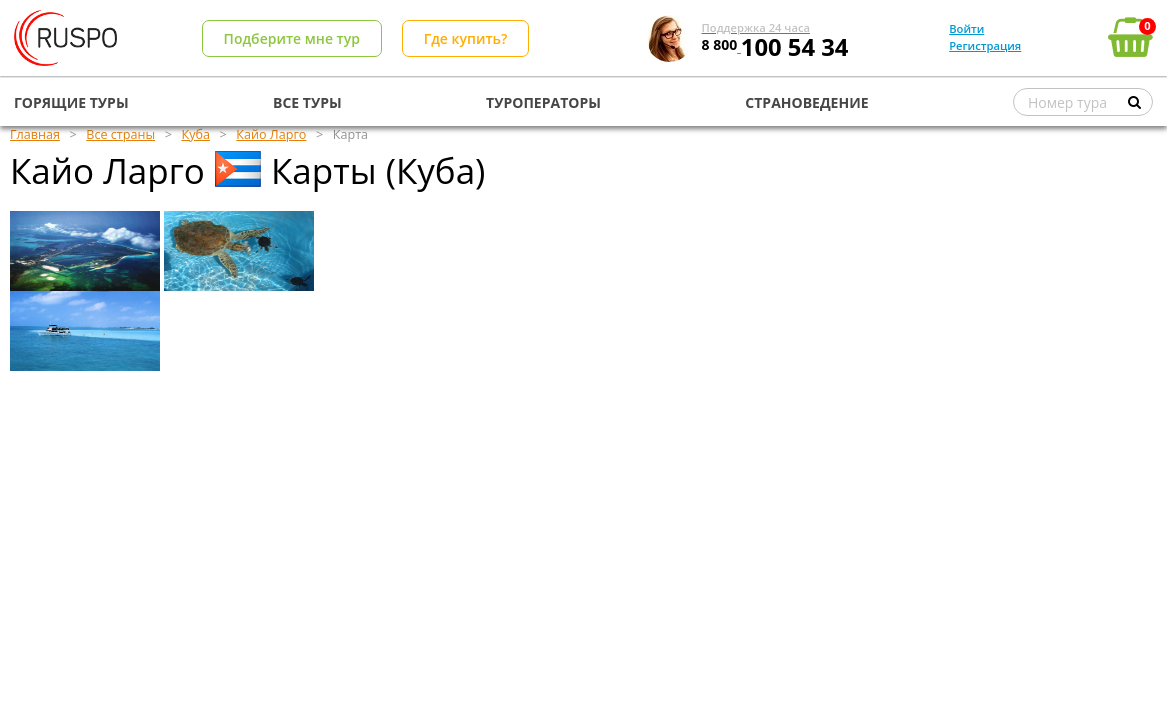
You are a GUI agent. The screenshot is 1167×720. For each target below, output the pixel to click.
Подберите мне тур (292, 38)
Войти (966, 28)
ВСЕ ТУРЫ (307, 102)
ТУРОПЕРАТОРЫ (543, 102)
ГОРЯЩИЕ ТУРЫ (71, 102)
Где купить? (466, 38)
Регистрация (985, 45)
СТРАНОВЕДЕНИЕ (806, 102)
